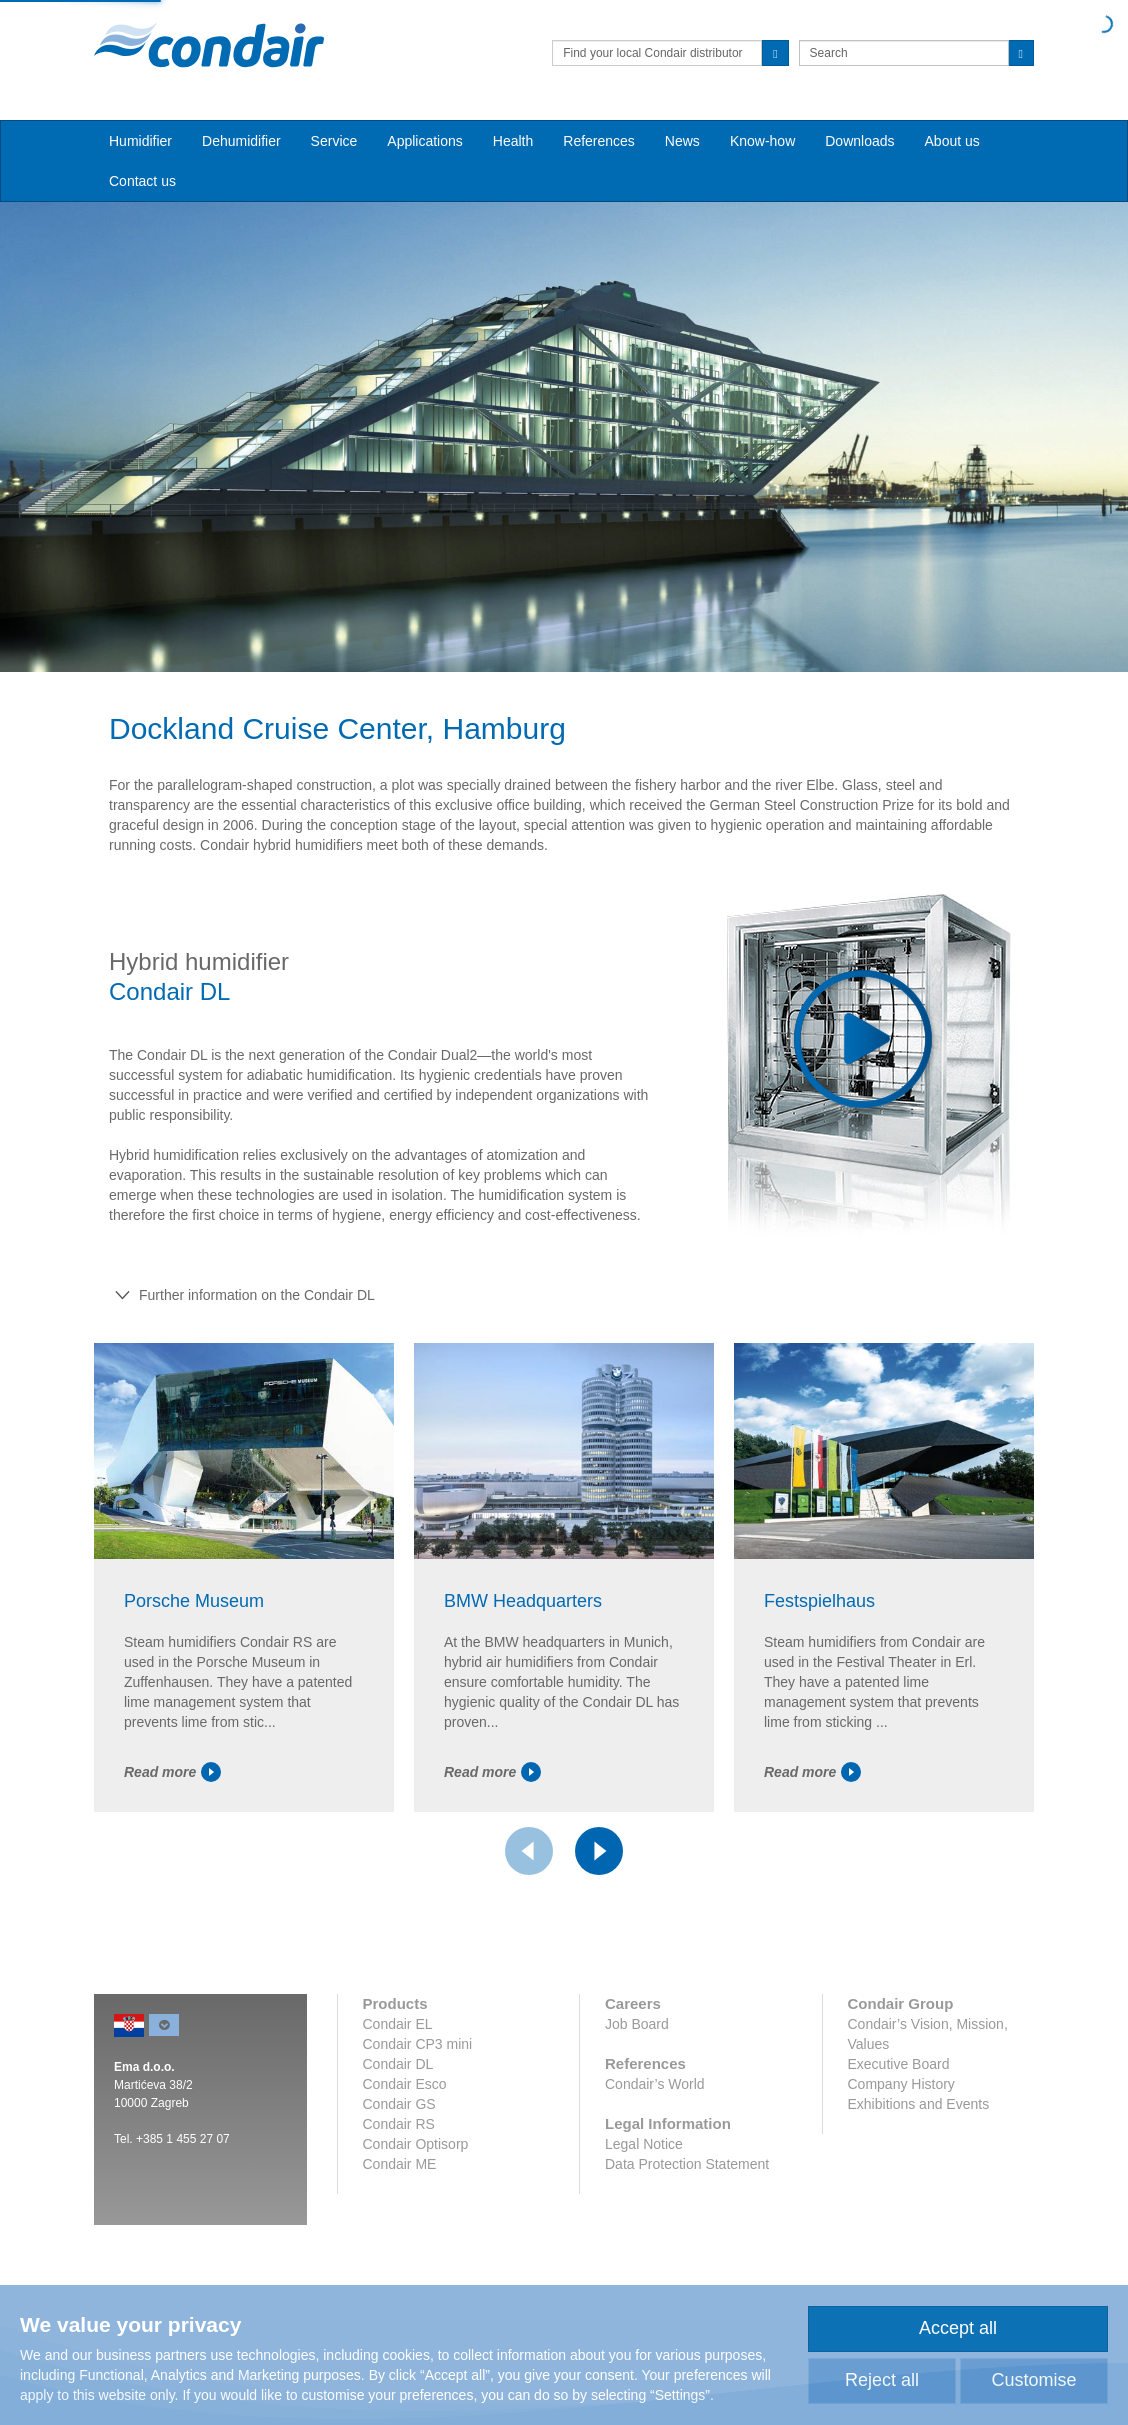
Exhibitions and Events (919, 2104)
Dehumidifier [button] (241, 141)
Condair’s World (655, 2084)
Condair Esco (405, 2084)
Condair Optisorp (416, 2144)
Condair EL (398, 2024)
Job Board (637, 2024)
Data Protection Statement (687, 2164)
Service (334, 141)
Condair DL (398, 2064)
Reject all (882, 2380)
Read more (172, 1772)
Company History (901, 2084)
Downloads (859, 141)
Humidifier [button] (140, 141)
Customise (1033, 2380)
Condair (209, 45)
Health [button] (513, 141)
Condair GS (399, 2104)
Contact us (142, 181)
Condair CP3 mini (418, 2044)
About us (952, 141)
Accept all (958, 2328)
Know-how (762, 141)
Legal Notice (644, 2144)
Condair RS (399, 2124)
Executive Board (899, 2064)
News (682, 141)
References (599, 141)
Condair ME (400, 2164)
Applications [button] (425, 141)
